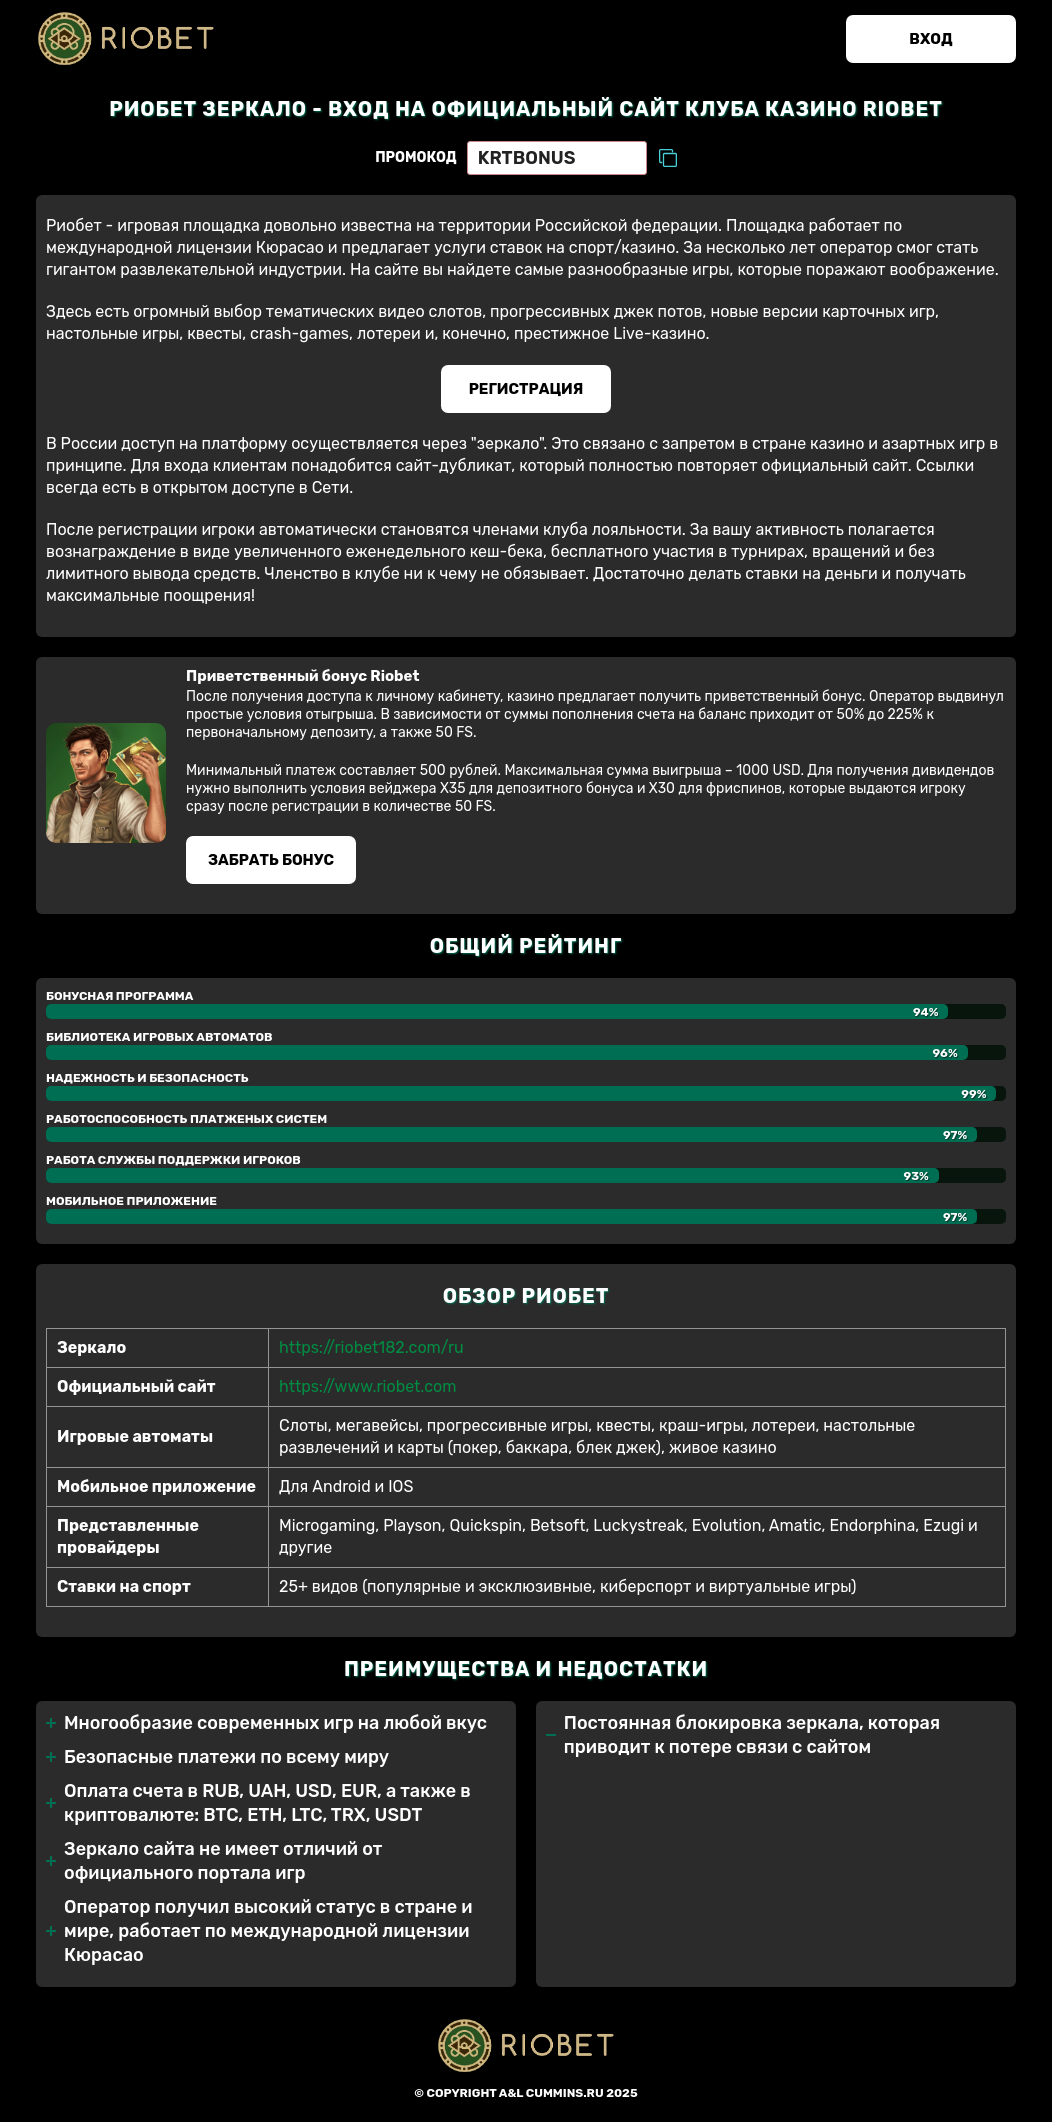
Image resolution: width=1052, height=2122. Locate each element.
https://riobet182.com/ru (371, 1347)
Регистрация (526, 389)
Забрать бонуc (271, 860)
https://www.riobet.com (367, 1386)
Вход (930, 39)
